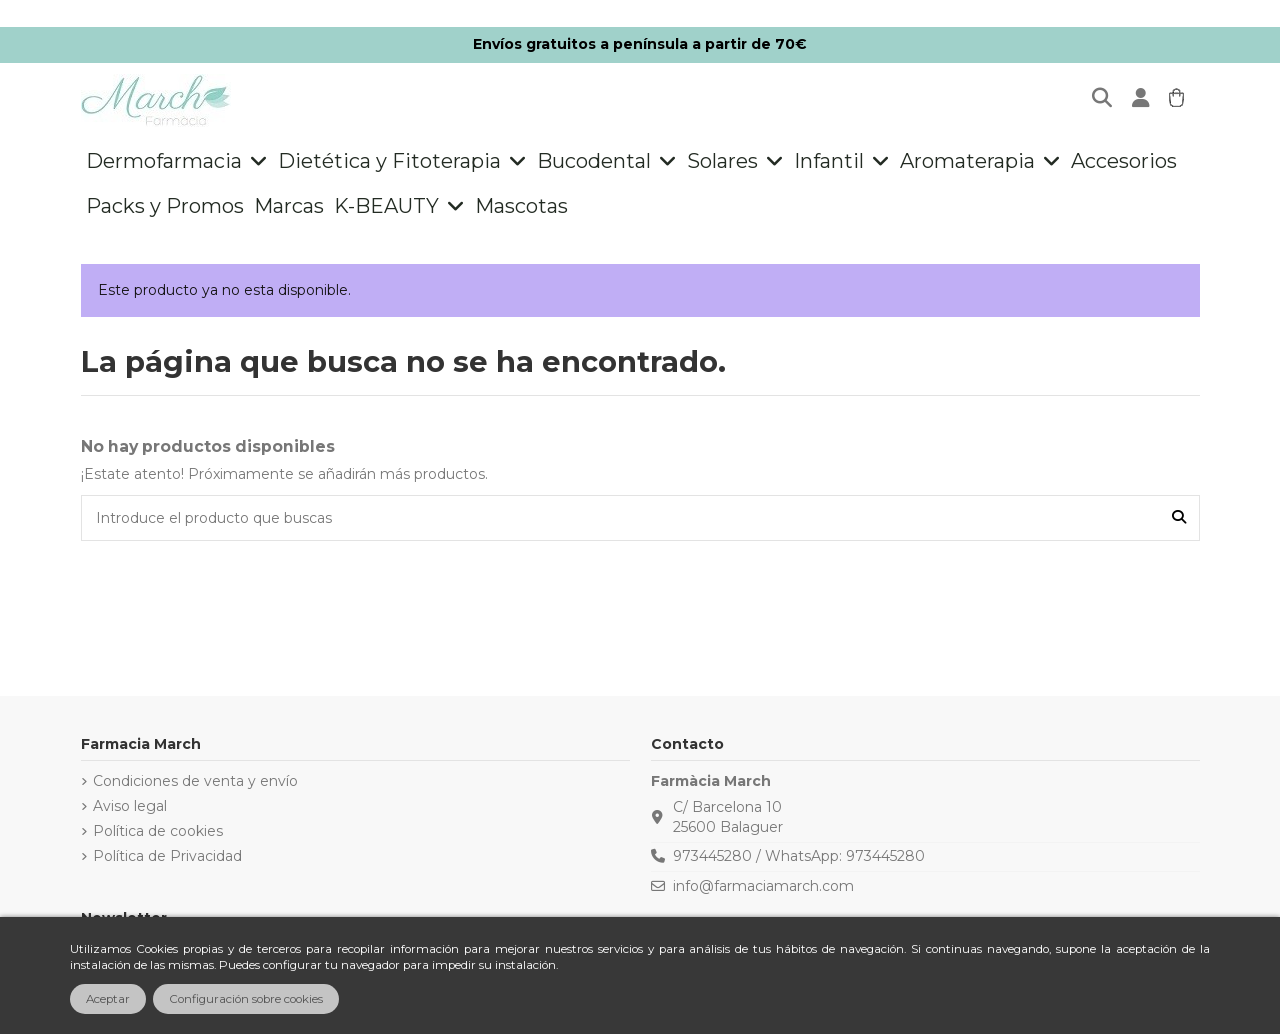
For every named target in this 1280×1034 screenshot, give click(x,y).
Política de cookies (158, 831)
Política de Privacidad (167, 856)
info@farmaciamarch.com (763, 886)
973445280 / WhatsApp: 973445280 (799, 856)
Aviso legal (130, 806)
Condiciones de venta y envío (195, 781)
